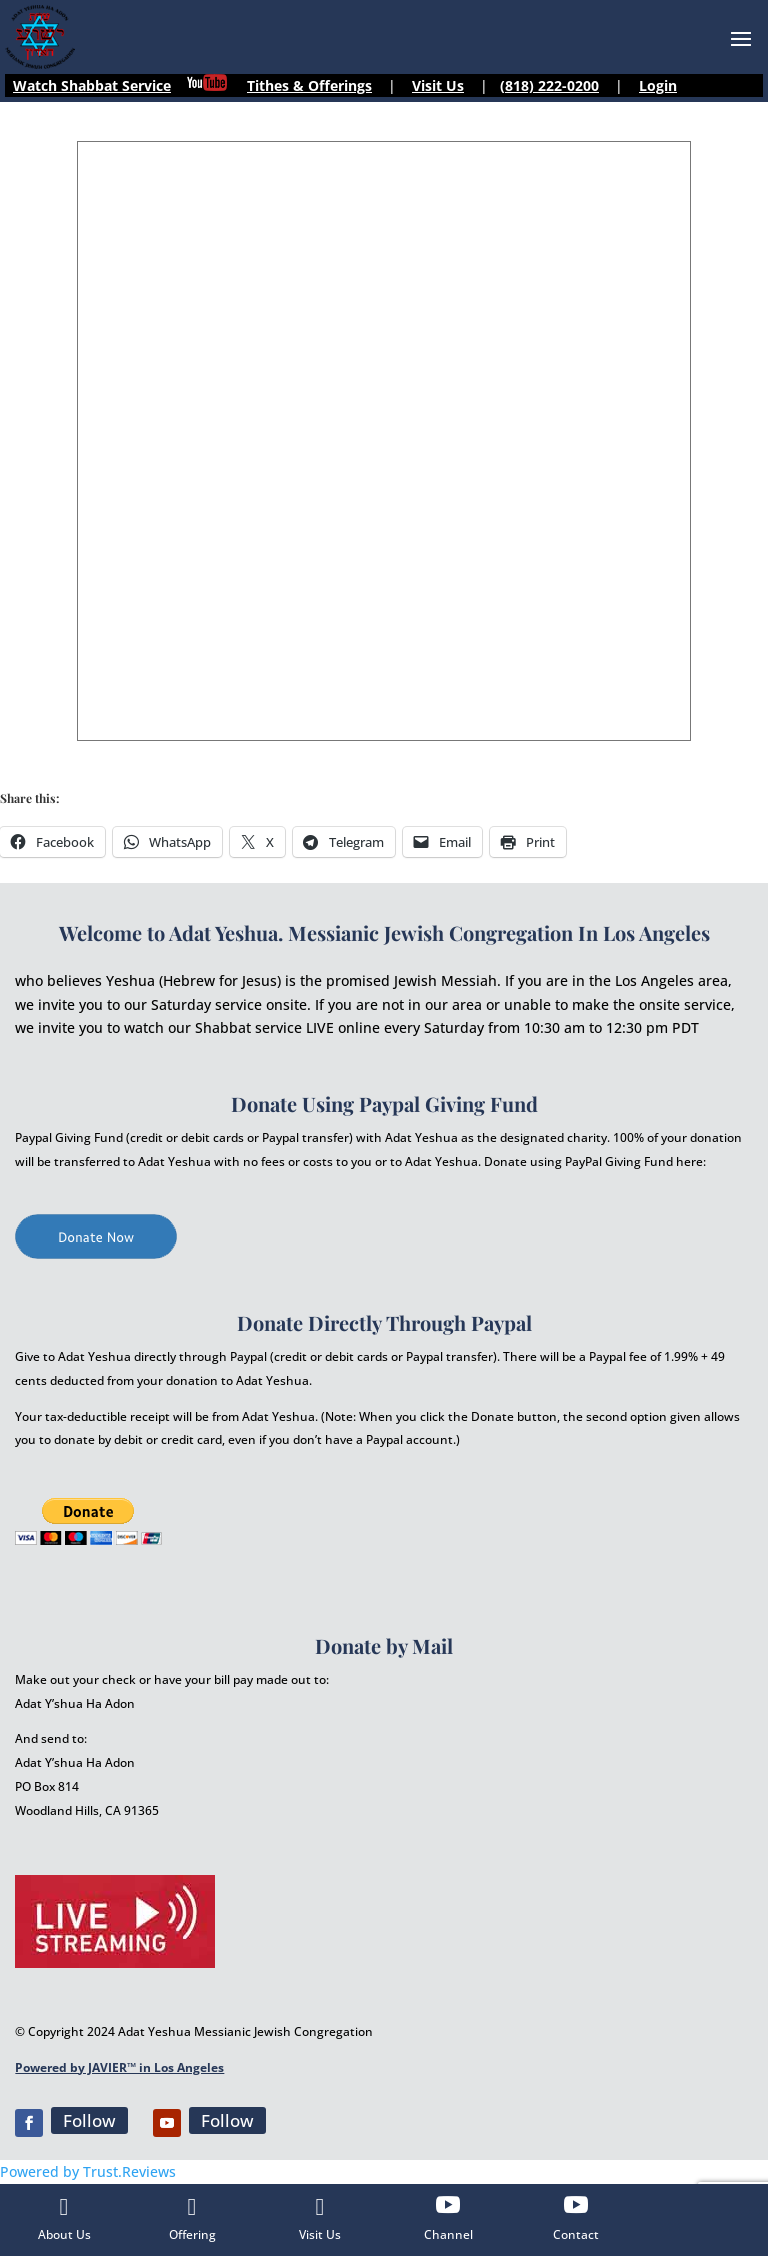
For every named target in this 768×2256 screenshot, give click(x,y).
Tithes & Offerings (309, 85)
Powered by (88, 2171)
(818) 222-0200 (549, 85)
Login (658, 85)
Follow (89, 2120)
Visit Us (438, 85)
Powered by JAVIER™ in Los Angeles (119, 2067)
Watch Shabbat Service (92, 85)
